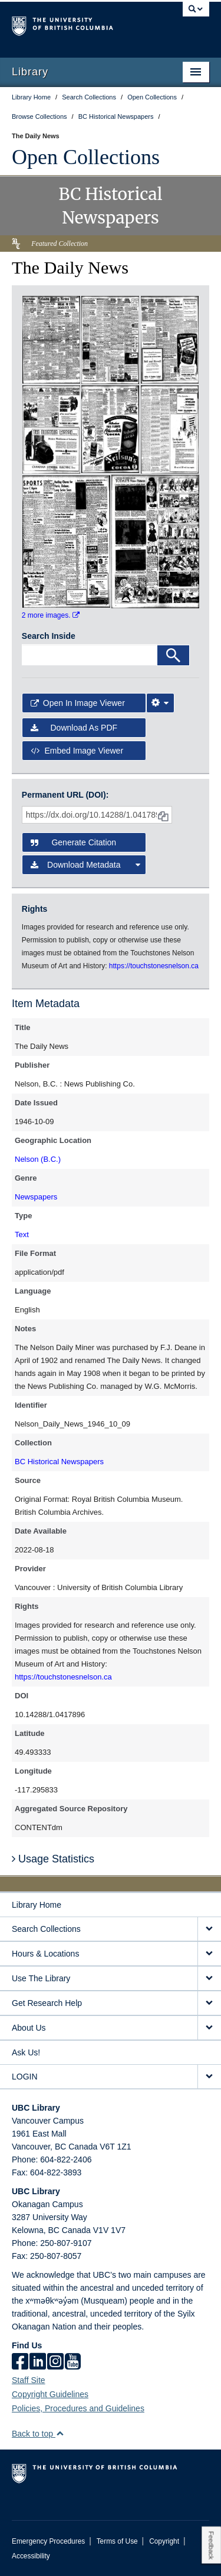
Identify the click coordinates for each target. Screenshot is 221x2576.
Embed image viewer (77, 750)
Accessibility (31, 2556)
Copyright (164, 2541)
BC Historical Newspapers (59, 1461)
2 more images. (51, 615)
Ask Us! (26, 2052)
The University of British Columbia (81, 24)
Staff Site (28, 2380)
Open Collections (86, 157)
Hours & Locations (45, 1953)
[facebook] (20, 2362)
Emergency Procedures (48, 2541)
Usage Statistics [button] (53, 1859)
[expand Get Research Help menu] (209, 2003)
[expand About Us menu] (209, 2028)
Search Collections (46, 1929)
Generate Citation (73, 842)
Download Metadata (86, 864)
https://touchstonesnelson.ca (63, 1676)
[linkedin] (37, 2362)
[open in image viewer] (51, 339)
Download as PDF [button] (74, 727)
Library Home (36, 1904)
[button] (59, 2433)
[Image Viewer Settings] (160, 703)
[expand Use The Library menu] (209, 1979)
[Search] (173, 655)
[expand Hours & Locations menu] (209, 1954)
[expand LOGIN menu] (209, 2077)
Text (22, 1234)
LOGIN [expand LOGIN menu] (25, 2076)
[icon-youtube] (73, 2362)
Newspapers (36, 1196)
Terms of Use (117, 2541)
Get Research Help (47, 2003)
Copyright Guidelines (50, 2394)
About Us (29, 2027)
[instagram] (55, 2362)
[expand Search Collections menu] (209, 1929)
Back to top (38, 2433)
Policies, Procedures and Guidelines (78, 2408)
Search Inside (48, 636)
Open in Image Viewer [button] (78, 703)
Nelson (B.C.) (38, 1159)
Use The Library (41, 1978)
